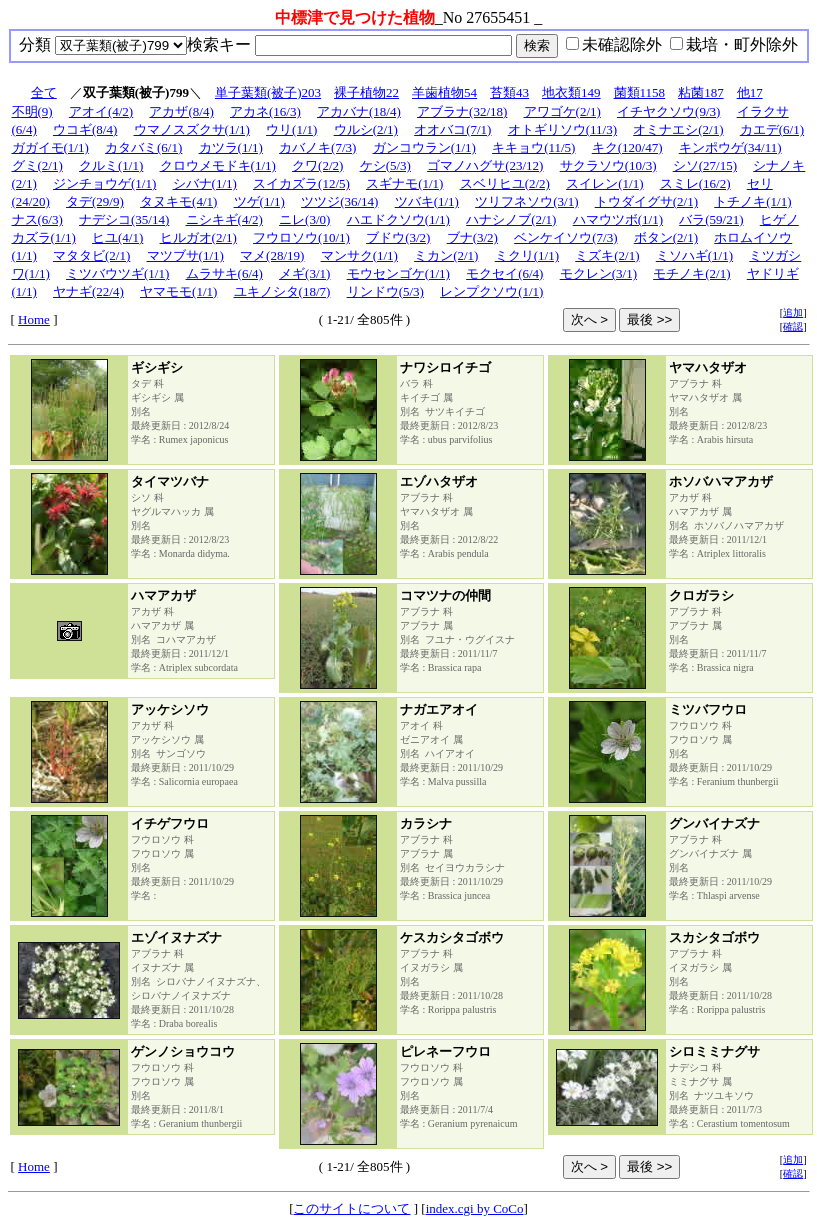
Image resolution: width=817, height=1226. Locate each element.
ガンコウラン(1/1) (424, 147)
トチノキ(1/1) (752, 201)
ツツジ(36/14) (339, 201)
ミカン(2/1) (446, 255)
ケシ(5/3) (385, 165)
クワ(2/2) (317, 165)
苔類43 (509, 92)
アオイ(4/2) (101, 111)
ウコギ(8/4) (85, 129)
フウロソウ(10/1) (301, 237)
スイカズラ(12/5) (301, 183)
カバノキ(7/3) (317, 147)
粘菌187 (701, 92)
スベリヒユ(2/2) (505, 183)
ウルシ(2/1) (366, 129)
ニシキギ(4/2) (224, 219)
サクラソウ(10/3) (608, 165)
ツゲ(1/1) (259, 201)
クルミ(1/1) (111, 165)
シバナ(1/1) (205, 183)
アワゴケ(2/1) (562, 111)
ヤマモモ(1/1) (178, 291)
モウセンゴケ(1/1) (398, 273)
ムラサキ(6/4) (224, 273)
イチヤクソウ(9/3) (668, 111)
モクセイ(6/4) (504, 273)
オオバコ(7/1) (452, 129)
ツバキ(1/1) (427, 201)
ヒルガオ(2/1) (198, 237)
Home (34, 319)
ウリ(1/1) (291, 129)
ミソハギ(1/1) (694, 255)
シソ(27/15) (705, 165)
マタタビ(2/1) (91, 255)
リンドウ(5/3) (385, 291)
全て (44, 92)
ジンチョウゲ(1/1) (104, 183)
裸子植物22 (366, 92)
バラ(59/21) (711, 219)
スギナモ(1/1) (404, 183)
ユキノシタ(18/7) (282, 291)
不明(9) (32, 111)
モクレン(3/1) (598, 273)
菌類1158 (640, 92)
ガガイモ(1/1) (50, 147)
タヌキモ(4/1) (178, 201)
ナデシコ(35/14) (124, 219)
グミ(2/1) (37, 165)
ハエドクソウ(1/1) (398, 219)
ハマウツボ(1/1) (618, 219)
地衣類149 (571, 92)
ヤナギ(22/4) (88, 291)
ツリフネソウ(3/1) (526, 201)
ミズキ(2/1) (607, 255)
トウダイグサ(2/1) (646, 201)
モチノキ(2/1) (691, 273)
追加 (793, 312)
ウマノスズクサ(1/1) (192, 129)
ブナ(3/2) (472, 237)
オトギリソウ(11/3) (562, 129)
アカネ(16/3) (265, 111)
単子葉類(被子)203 (268, 92)
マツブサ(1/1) (185, 255)
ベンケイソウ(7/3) (565, 237)
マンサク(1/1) (359, 255)
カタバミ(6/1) (143, 147)
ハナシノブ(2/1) (511, 219)
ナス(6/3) (37, 219)
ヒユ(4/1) (117, 237)
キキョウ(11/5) (533, 147)
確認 (793, 326)
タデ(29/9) (95, 201)
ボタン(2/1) (666, 237)
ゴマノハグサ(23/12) (485, 165)
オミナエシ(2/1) (678, 129)
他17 (750, 92)
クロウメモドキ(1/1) (218, 165)
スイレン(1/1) (604, 183)
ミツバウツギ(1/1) (117, 273)
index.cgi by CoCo (475, 1208)
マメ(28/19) (272, 255)
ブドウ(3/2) (398, 237)
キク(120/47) (627, 147)
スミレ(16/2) (695, 183)
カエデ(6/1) (772, 129)
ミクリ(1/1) (527, 255)
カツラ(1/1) (231, 147)
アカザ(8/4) (181, 111)
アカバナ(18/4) (359, 111)
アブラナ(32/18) (462, 111)
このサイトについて (351, 1208)
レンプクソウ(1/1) (491, 291)
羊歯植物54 (444, 92)
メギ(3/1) (304, 273)
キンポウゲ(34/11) (730, 147)
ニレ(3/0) (304, 219)
